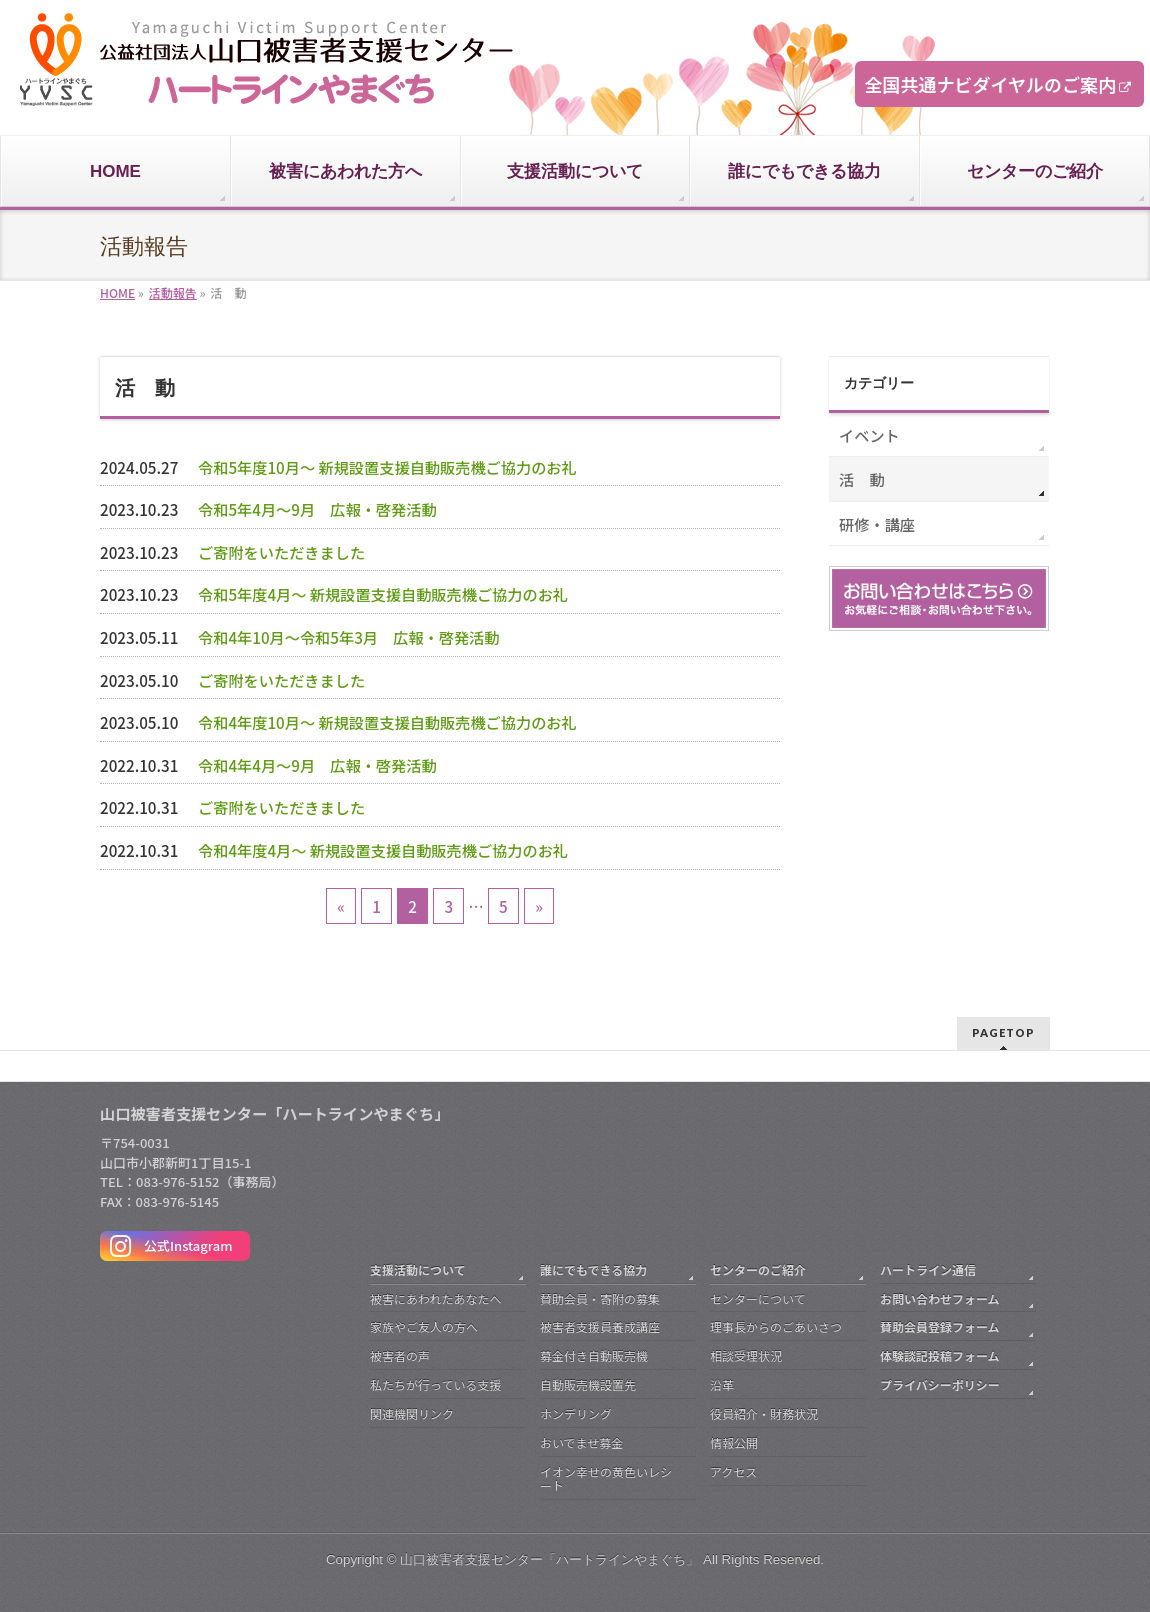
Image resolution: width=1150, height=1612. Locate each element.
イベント (869, 435)
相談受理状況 (746, 1355)
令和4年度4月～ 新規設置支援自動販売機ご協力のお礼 (383, 850)
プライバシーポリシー (940, 1384)
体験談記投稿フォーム (940, 1355)
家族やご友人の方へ (424, 1326)
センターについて (758, 1298)
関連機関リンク (412, 1413)
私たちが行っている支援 (435, 1384)
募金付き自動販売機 (594, 1355)
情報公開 (734, 1442)
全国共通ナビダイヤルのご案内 (990, 84)
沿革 (722, 1384)
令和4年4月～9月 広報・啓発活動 (317, 765)
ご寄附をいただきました (281, 552)
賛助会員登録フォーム (940, 1326)
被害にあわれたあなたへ (435, 1298)
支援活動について (418, 1269)
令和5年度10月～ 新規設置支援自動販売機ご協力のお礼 (387, 467)
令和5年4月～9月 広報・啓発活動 (317, 509)
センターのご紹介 (758, 1269)
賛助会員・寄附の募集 (600, 1298)
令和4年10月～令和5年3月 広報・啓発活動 (348, 637)
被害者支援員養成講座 (600, 1326)
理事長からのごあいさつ (776, 1326)
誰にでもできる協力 (593, 1269)
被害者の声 (400, 1355)
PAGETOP (1003, 1032)
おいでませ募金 (581, 1442)
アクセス (733, 1471)
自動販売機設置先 (588, 1384)
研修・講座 (877, 524)
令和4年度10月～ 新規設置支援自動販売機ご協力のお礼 (387, 722)
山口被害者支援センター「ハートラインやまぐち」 (549, 1559)
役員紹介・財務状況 (764, 1413)
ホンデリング (576, 1413)
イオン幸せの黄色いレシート (606, 1478)
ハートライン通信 (928, 1269)
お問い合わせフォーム (940, 1298)
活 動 (862, 479)
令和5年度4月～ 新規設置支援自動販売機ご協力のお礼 (383, 594)
